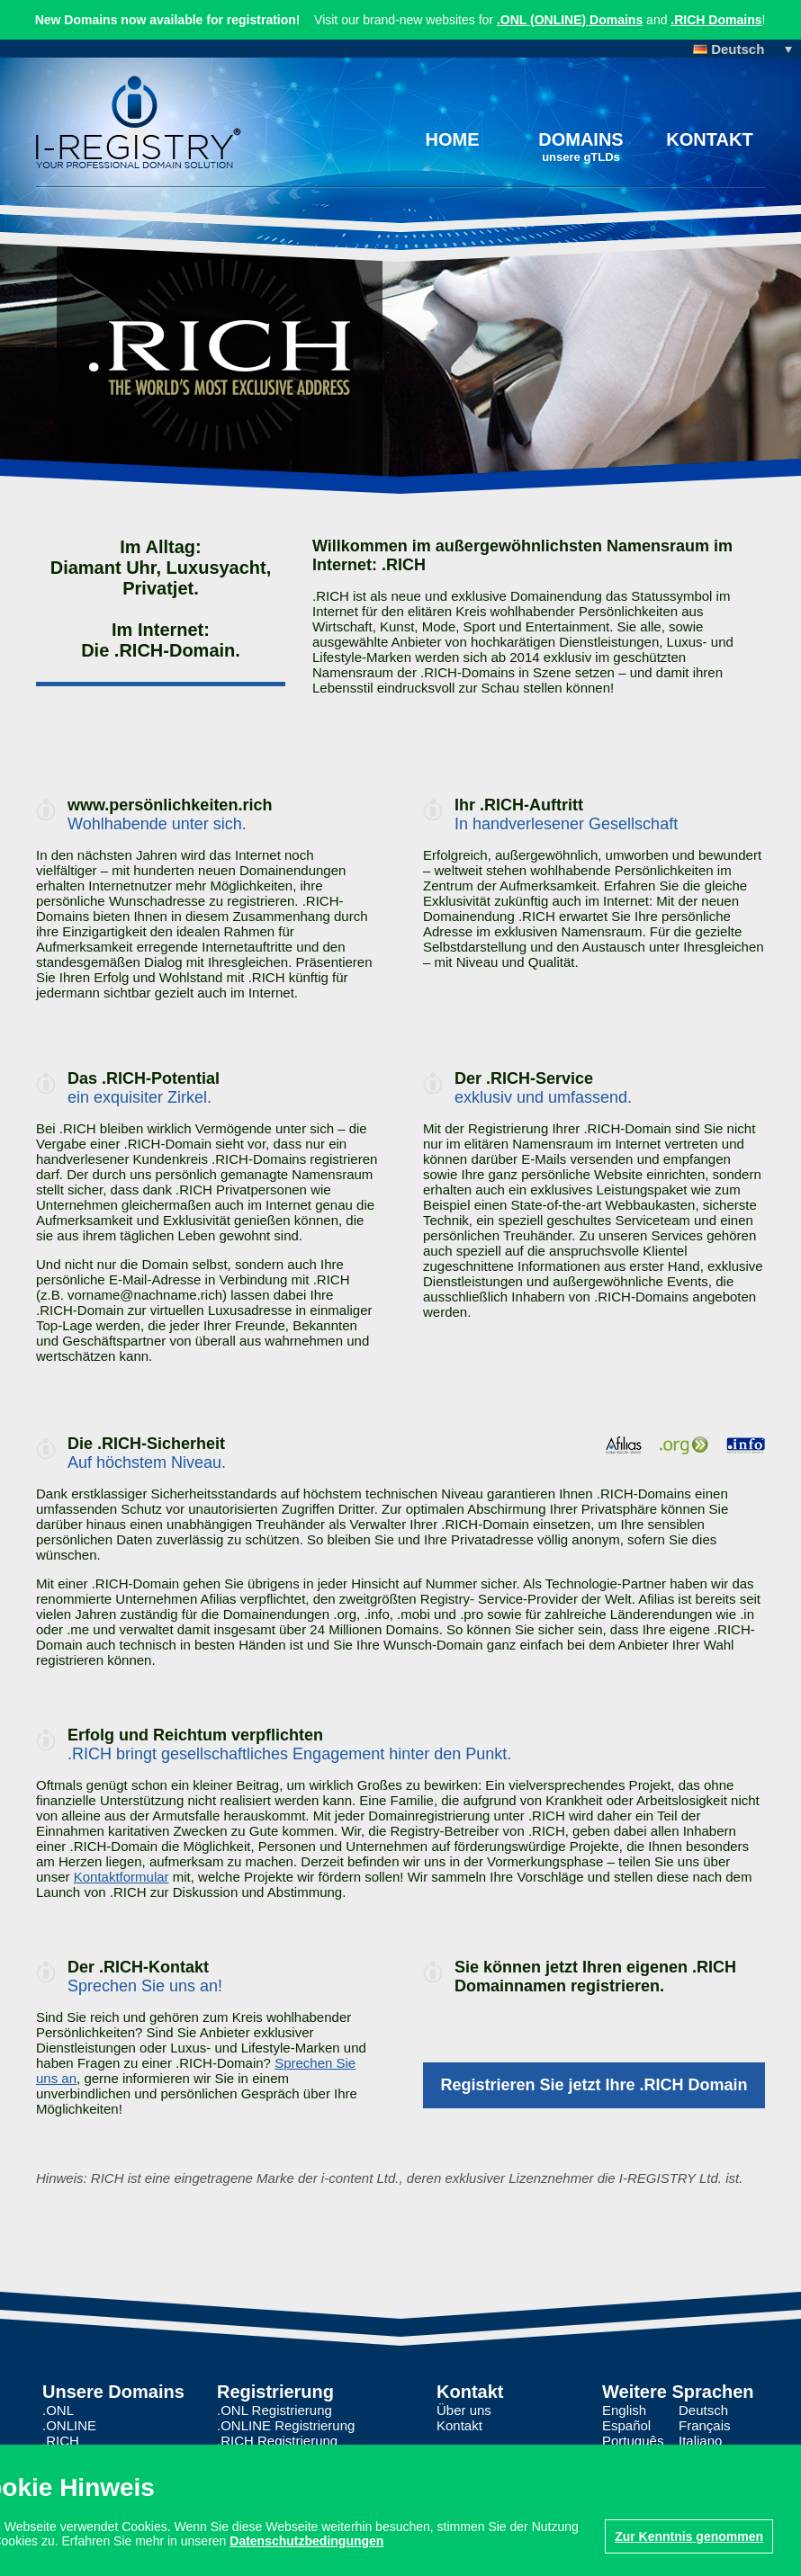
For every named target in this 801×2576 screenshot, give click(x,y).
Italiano (700, 2440)
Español (626, 2425)
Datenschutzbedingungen (306, 2541)
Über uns (463, 2410)
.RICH (60, 2440)
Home (453, 139)
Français (705, 2425)
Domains (581, 147)
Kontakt (709, 139)
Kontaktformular (121, 1876)
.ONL (58, 2410)
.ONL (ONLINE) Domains (570, 20)
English (624, 2410)
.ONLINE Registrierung (286, 2425)
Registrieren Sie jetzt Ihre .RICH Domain (593, 2085)
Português (632, 2440)
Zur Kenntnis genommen (689, 2536)
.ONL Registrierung (274, 2410)
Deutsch (703, 2410)
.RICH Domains (716, 20)
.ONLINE (69, 2425)
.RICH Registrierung (277, 2440)
